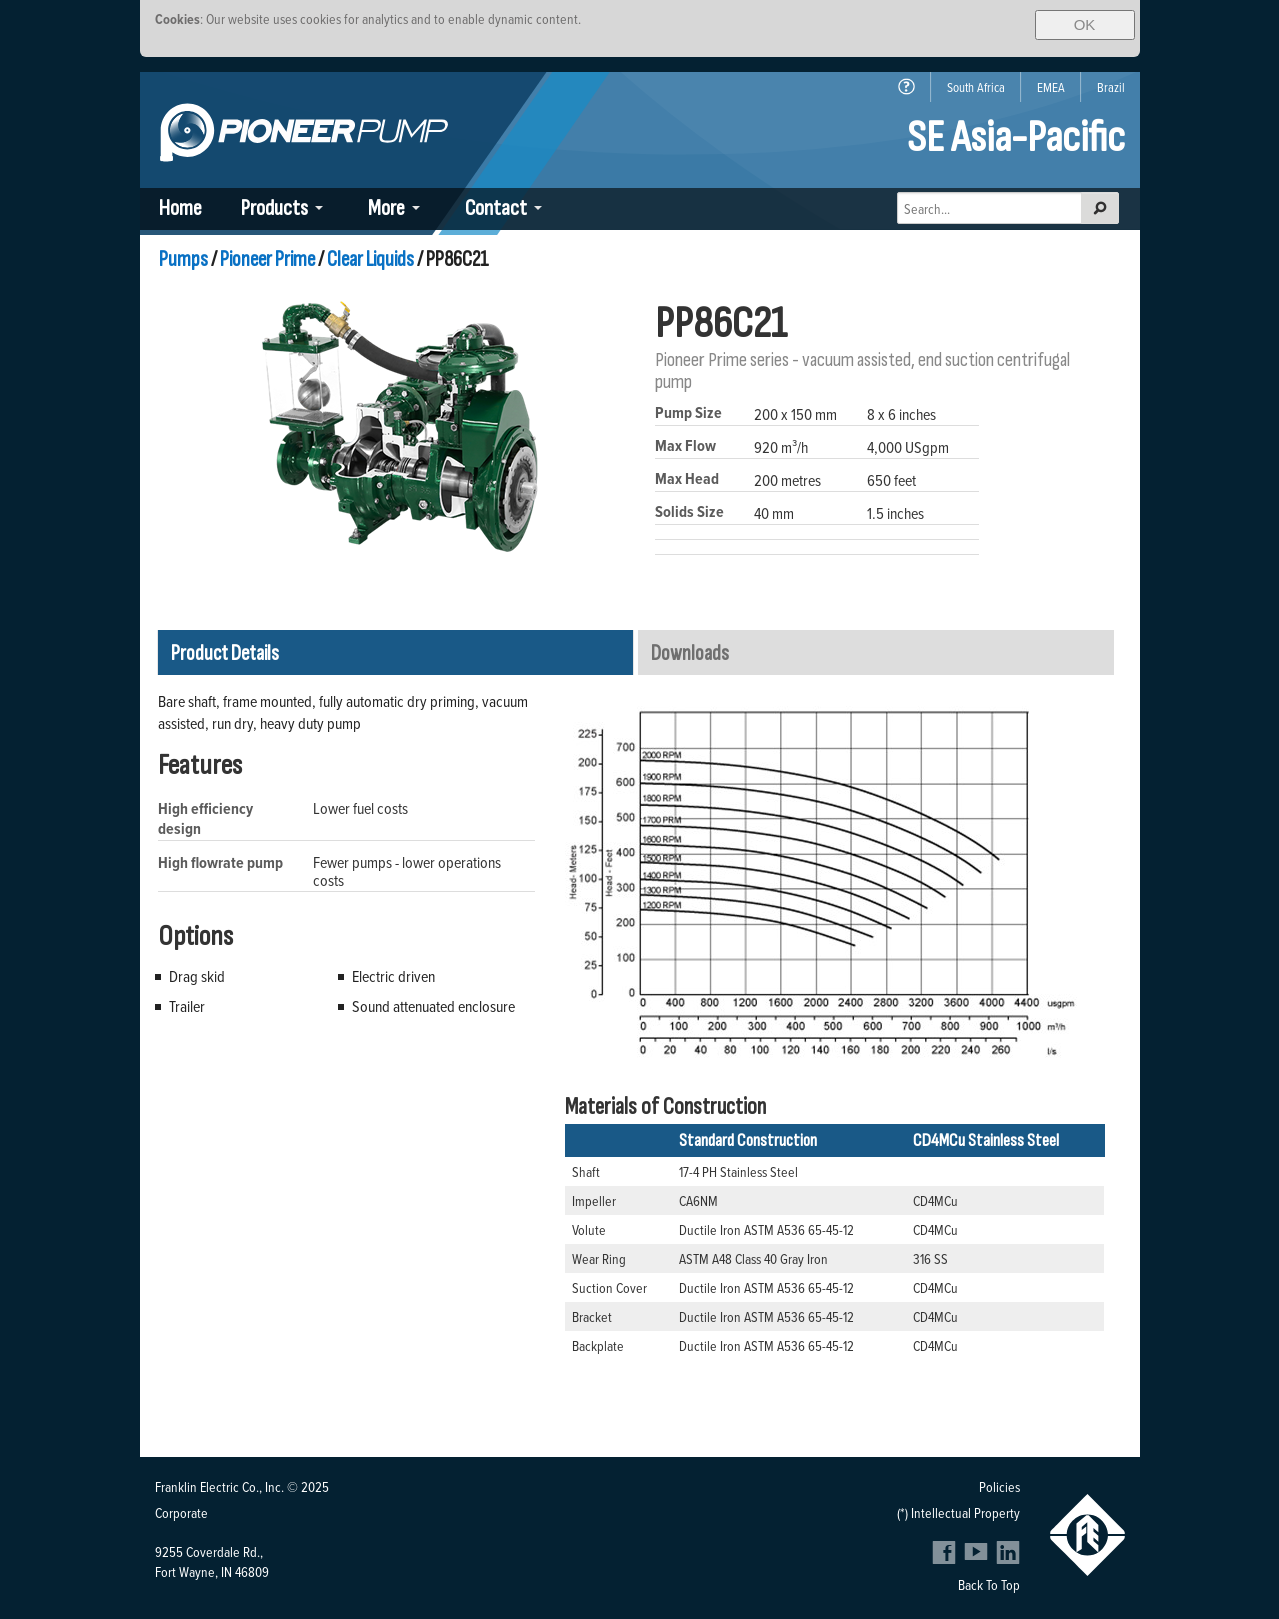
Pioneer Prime (267, 259)
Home (180, 208)
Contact (496, 208)
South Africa (976, 87)
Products (274, 208)
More (386, 208)
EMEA (1051, 87)
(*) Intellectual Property (958, 1512)
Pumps (183, 259)
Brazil (1111, 87)
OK (1085, 24)
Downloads (690, 653)
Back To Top (989, 1584)
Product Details (225, 653)
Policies (999, 1486)
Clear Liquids (370, 259)
